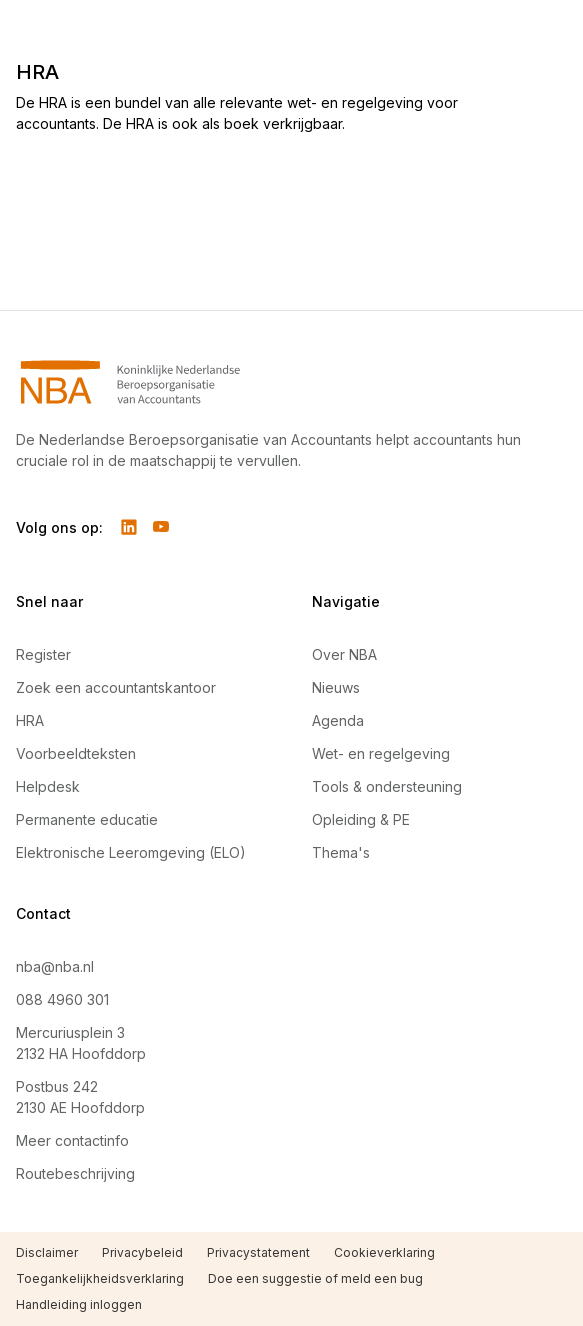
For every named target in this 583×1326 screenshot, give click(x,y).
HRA (30, 720)
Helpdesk (48, 786)
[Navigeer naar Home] (291, 382)
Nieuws (336, 687)
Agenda (338, 720)
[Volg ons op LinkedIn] (129, 527)
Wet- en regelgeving (381, 753)
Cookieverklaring (384, 1252)
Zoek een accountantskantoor (116, 687)
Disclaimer (47, 1252)
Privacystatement (258, 1252)
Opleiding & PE (361, 819)
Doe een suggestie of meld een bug (315, 1278)
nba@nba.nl (55, 966)
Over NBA (344, 654)
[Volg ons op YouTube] (161, 527)
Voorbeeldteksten (76, 753)
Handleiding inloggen (79, 1304)
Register (43, 654)
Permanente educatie (87, 819)
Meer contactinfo (72, 1140)
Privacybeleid (142, 1252)
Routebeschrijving (75, 1173)
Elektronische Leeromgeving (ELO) (131, 852)
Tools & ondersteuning (387, 786)
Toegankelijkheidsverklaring (100, 1278)
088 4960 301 (62, 999)
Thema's (341, 852)
